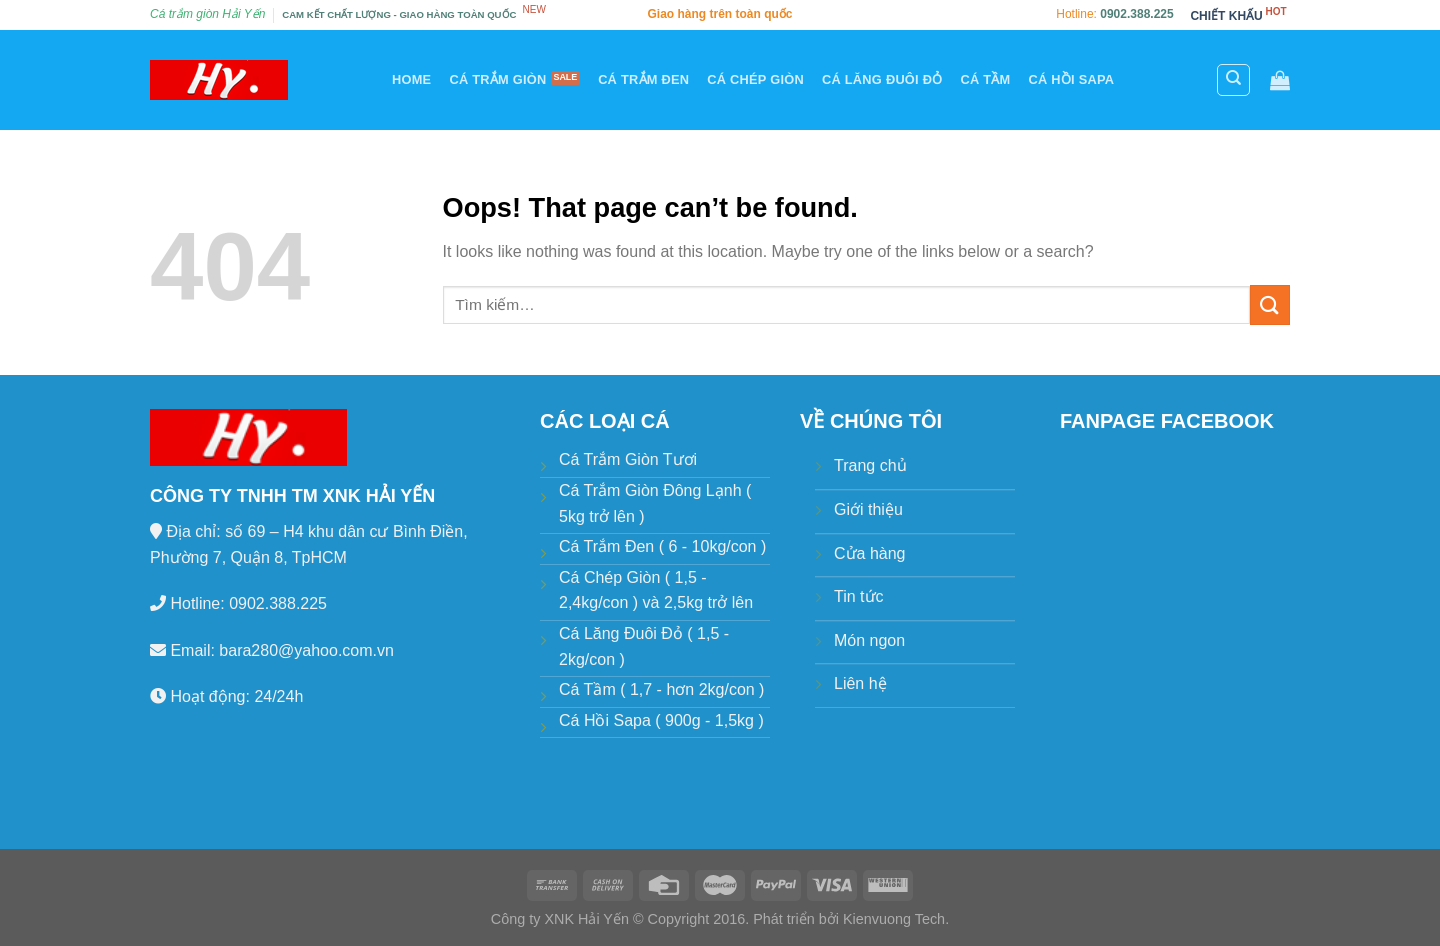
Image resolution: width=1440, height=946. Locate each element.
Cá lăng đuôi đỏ (882, 79)
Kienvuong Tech (894, 919)
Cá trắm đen (643, 79)
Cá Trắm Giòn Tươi (628, 459)
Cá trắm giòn (497, 79)
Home (411, 79)
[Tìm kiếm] (1233, 80)
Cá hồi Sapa (1072, 79)
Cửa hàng (870, 553)
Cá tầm (985, 79)
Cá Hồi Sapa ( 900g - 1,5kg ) (661, 720)
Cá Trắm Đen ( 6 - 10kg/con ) (662, 546)
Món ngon (869, 640)
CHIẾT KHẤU (1226, 16)
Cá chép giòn (755, 79)
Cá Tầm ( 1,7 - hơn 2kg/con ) (661, 689)
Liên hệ (860, 683)
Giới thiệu (868, 509)
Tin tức (859, 596)
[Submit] (1270, 304)
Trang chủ (870, 465)
